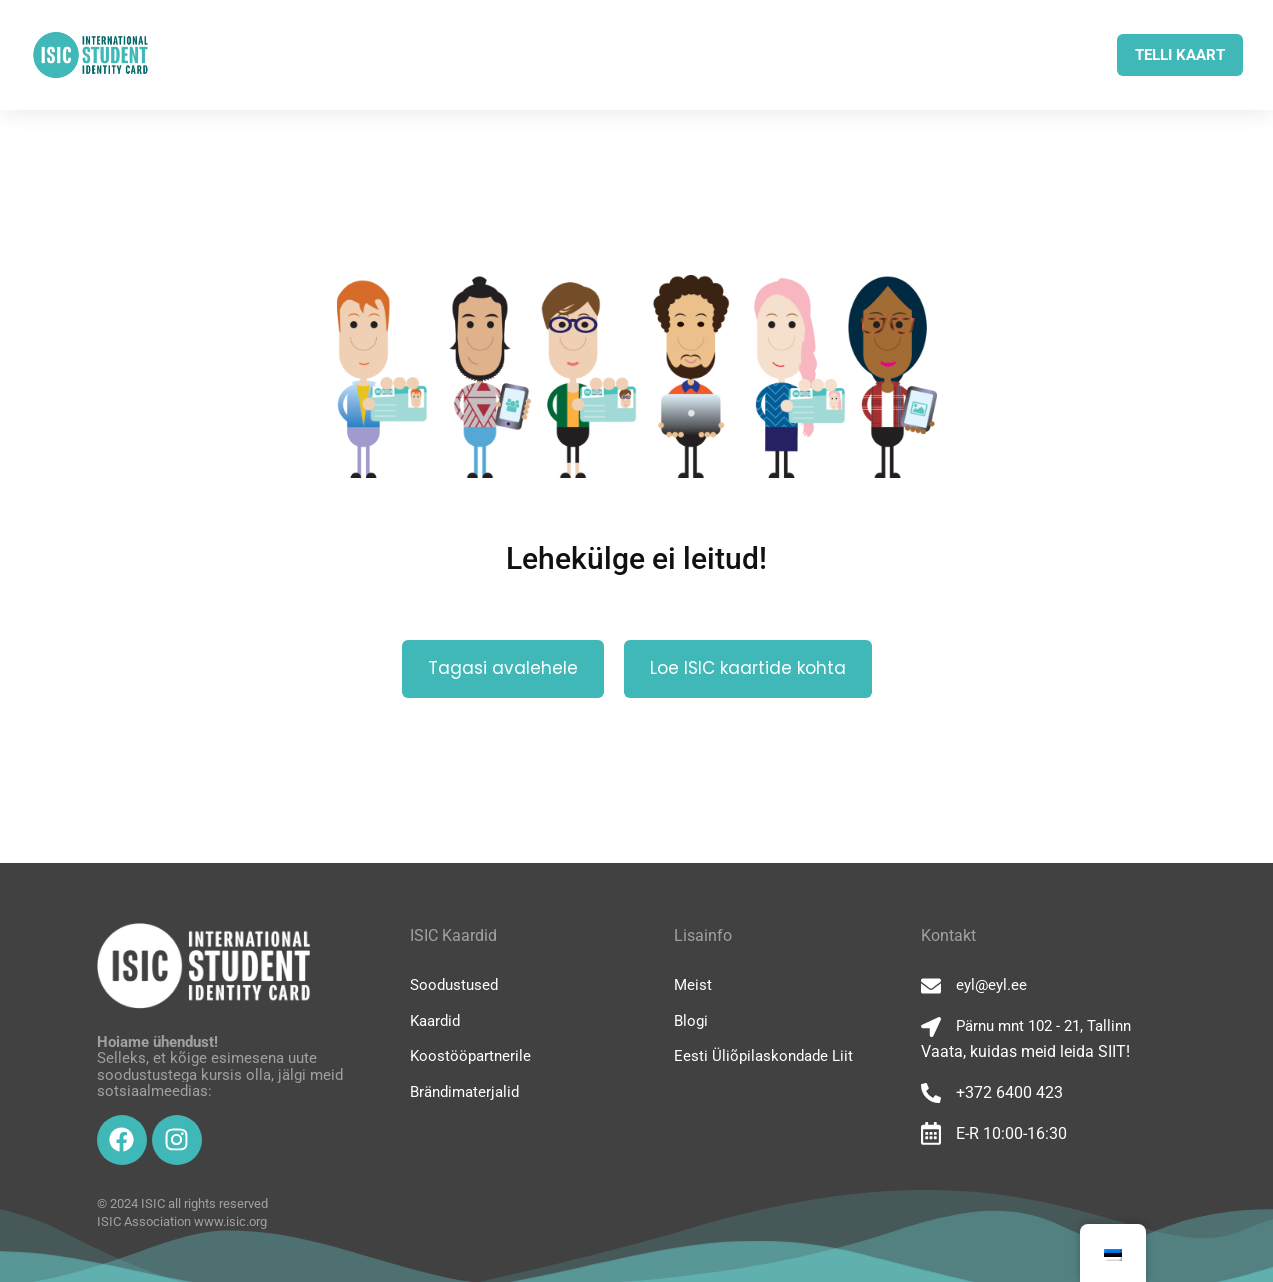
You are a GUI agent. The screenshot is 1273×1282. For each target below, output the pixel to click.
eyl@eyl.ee (991, 985)
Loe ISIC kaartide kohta (748, 668)
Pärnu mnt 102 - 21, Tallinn (1043, 1026)
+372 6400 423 (1009, 1092)
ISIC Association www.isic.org (182, 1221)
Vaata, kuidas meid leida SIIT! (1025, 1051)
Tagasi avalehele (503, 668)
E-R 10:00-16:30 (1011, 1133)
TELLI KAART (1180, 55)
